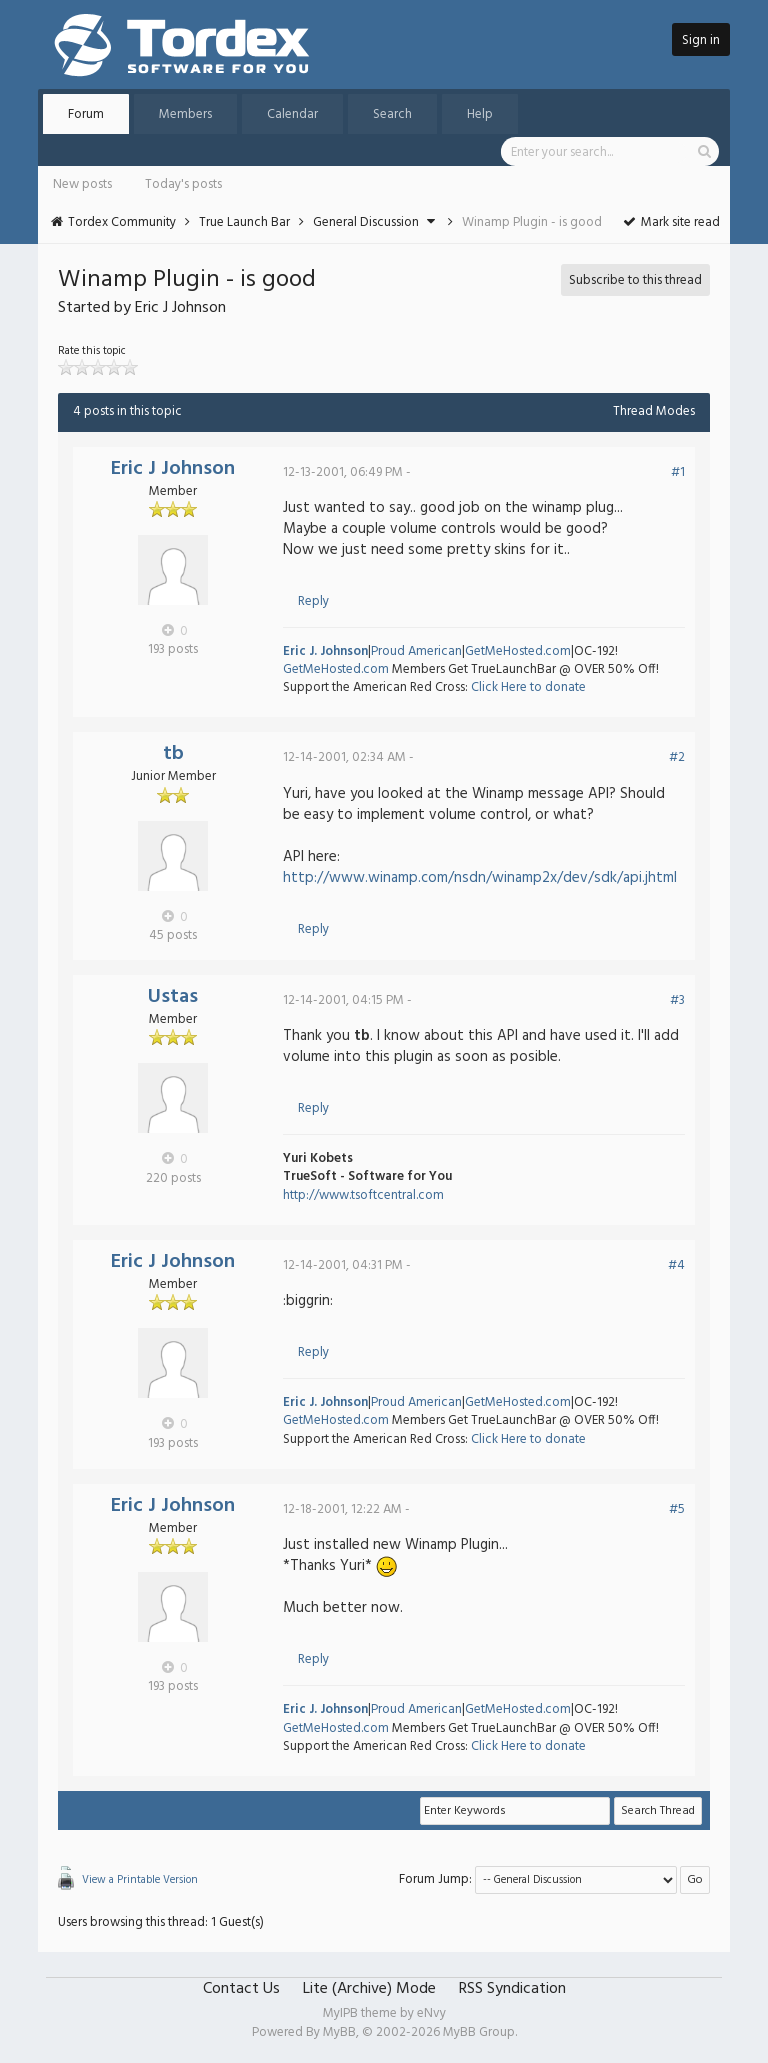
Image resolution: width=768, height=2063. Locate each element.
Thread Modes (654, 411)
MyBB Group (479, 2032)
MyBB (339, 2032)
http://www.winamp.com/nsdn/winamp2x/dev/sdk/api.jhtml (480, 878)
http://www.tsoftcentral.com (363, 1195)
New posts (82, 184)
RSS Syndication (512, 1989)
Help (480, 114)
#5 (677, 1509)
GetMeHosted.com (518, 651)
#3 (677, 1000)
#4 (676, 1265)
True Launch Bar (244, 222)
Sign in (701, 40)
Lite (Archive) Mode (369, 1989)
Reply (313, 601)
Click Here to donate (528, 687)
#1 (678, 472)
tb (173, 754)
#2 (677, 757)
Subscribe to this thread (635, 280)
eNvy (431, 2013)
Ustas (173, 997)
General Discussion (366, 222)
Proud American (416, 651)
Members (185, 114)
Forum (86, 114)
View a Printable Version (140, 1880)
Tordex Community (122, 222)
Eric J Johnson (173, 469)
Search (392, 114)
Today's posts (183, 184)
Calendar (292, 114)
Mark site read (670, 222)
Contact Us (241, 1989)
